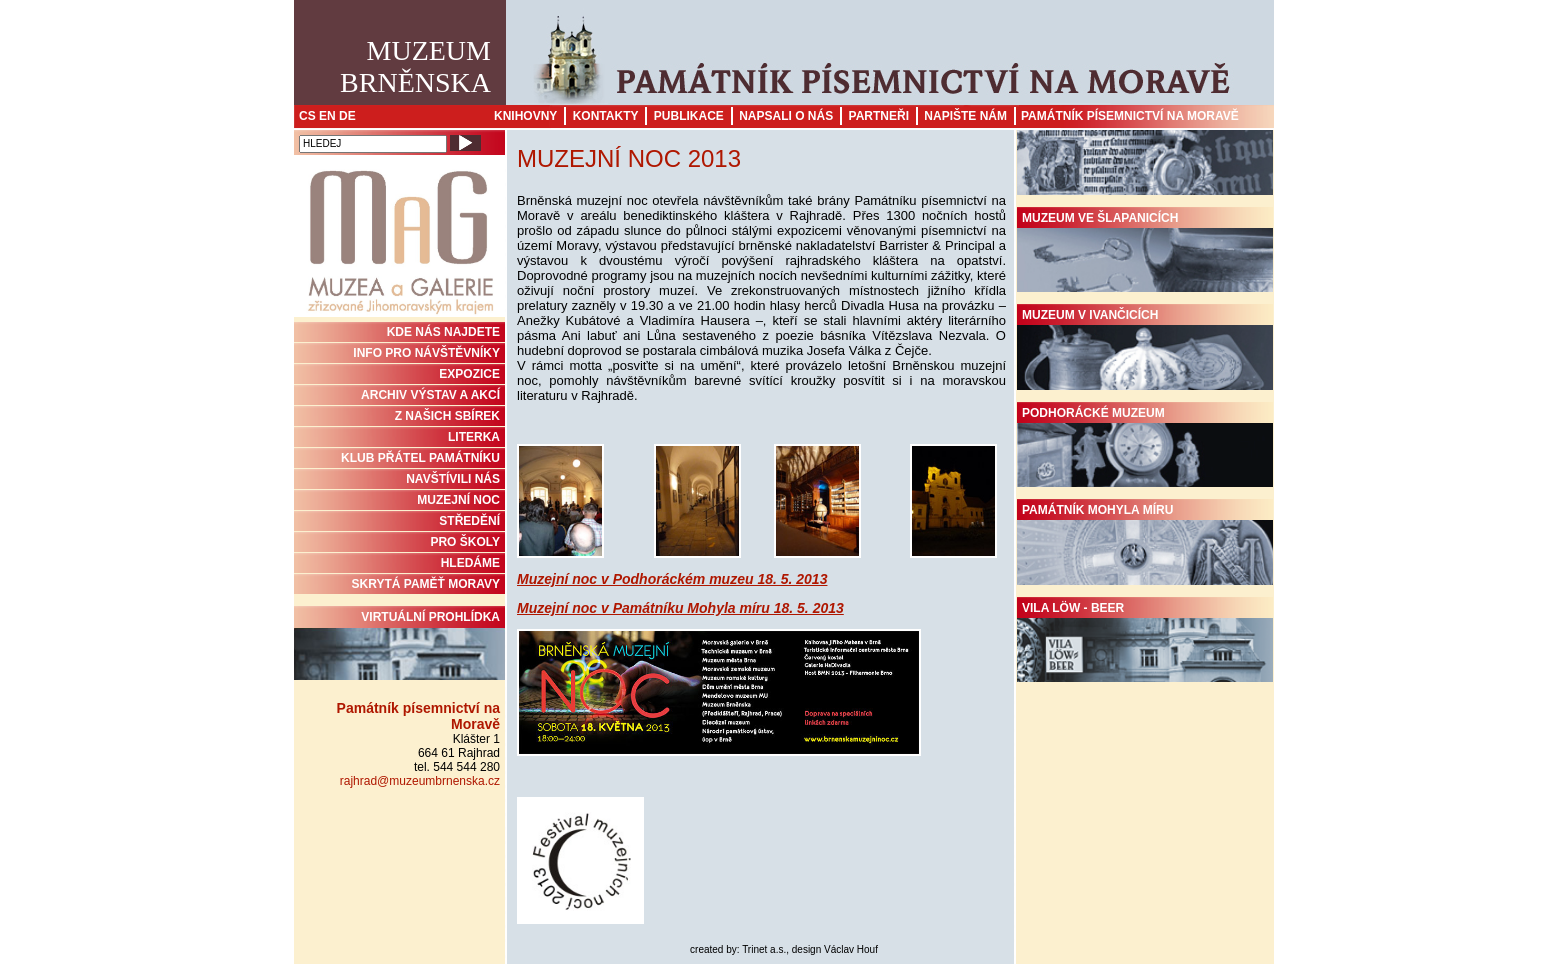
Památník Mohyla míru (1145, 544)
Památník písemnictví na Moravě (1130, 116)
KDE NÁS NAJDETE (443, 332)
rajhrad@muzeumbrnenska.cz (420, 781)
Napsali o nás (786, 116)
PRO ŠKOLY (465, 542)
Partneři (879, 116)
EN (327, 116)
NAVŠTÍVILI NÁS (453, 479)
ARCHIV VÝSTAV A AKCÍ (430, 395)
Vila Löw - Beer (1145, 642)
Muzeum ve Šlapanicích (1145, 252)
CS (307, 116)
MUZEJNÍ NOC (458, 500)
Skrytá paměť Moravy (426, 584)
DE (347, 116)
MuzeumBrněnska (415, 66)
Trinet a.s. (764, 949)
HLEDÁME (470, 563)
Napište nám (965, 116)
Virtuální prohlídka (399, 645)
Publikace (689, 116)
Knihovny (525, 116)
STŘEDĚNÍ (469, 521)
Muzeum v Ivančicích (1145, 349)
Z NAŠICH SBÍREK (447, 416)
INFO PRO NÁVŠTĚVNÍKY (426, 353)
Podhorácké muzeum (1145, 447)
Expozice (469, 374)
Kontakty (606, 116)
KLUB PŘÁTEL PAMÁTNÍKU (420, 458)
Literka (474, 437)
